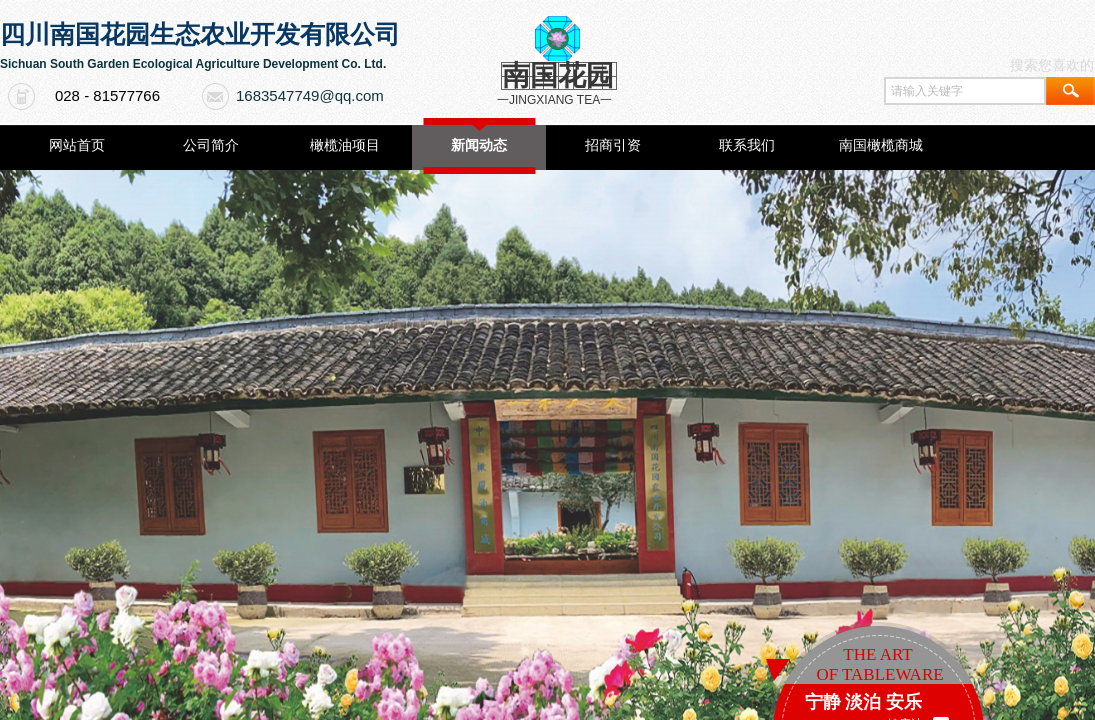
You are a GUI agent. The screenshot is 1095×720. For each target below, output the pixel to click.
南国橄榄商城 (881, 145)
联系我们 (747, 145)
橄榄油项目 (345, 145)
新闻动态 (479, 145)
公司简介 (211, 145)
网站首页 (77, 145)
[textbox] (965, 91)
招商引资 (613, 145)
